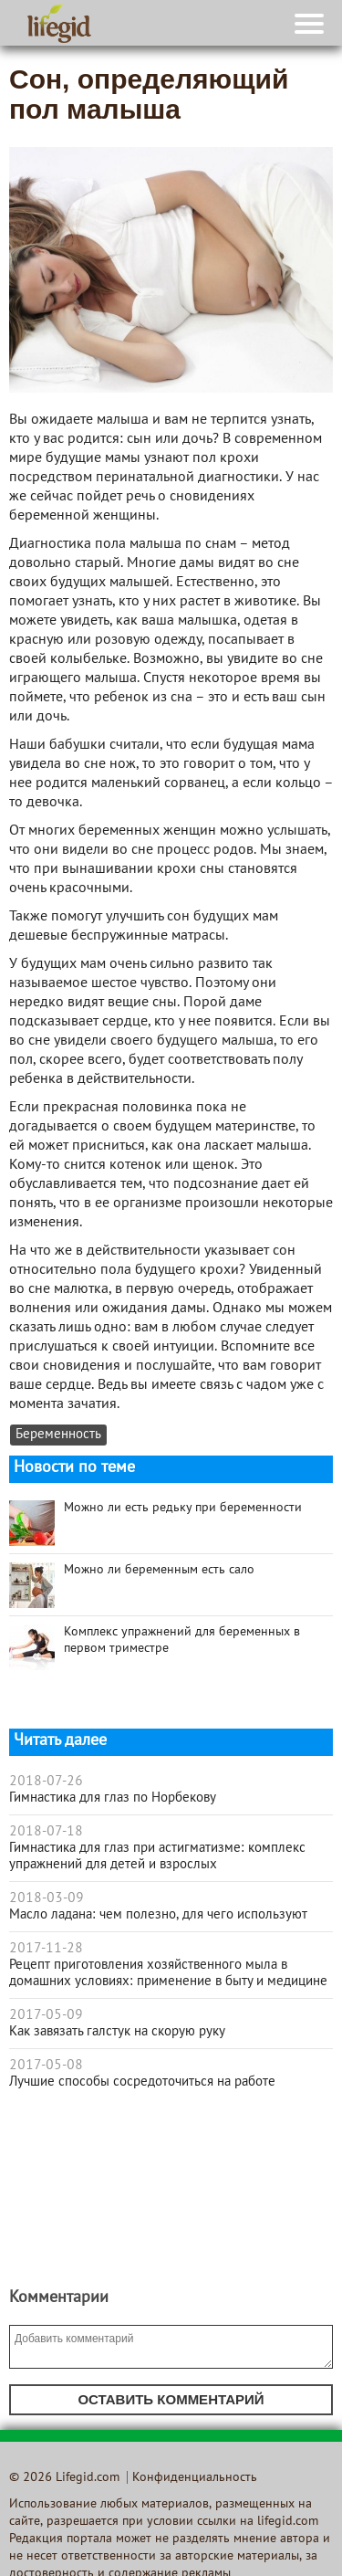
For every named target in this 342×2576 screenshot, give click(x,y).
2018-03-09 (46, 1898)
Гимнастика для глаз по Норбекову (112, 1798)
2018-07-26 (46, 1781)
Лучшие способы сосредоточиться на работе (142, 2082)
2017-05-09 (46, 2015)
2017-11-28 (46, 1948)
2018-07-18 (46, 1831)
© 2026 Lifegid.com (64, 2478)
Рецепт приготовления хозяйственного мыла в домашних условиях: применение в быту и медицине (168, 1973)
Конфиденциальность (194, 2478)
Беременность (58, 1435)
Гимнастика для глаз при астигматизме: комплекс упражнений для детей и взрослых (157, 1856)
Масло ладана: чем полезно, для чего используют (158, 1914)
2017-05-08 (46, 2065)
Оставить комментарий (171, 2399)
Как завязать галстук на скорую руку (117, 2031)
